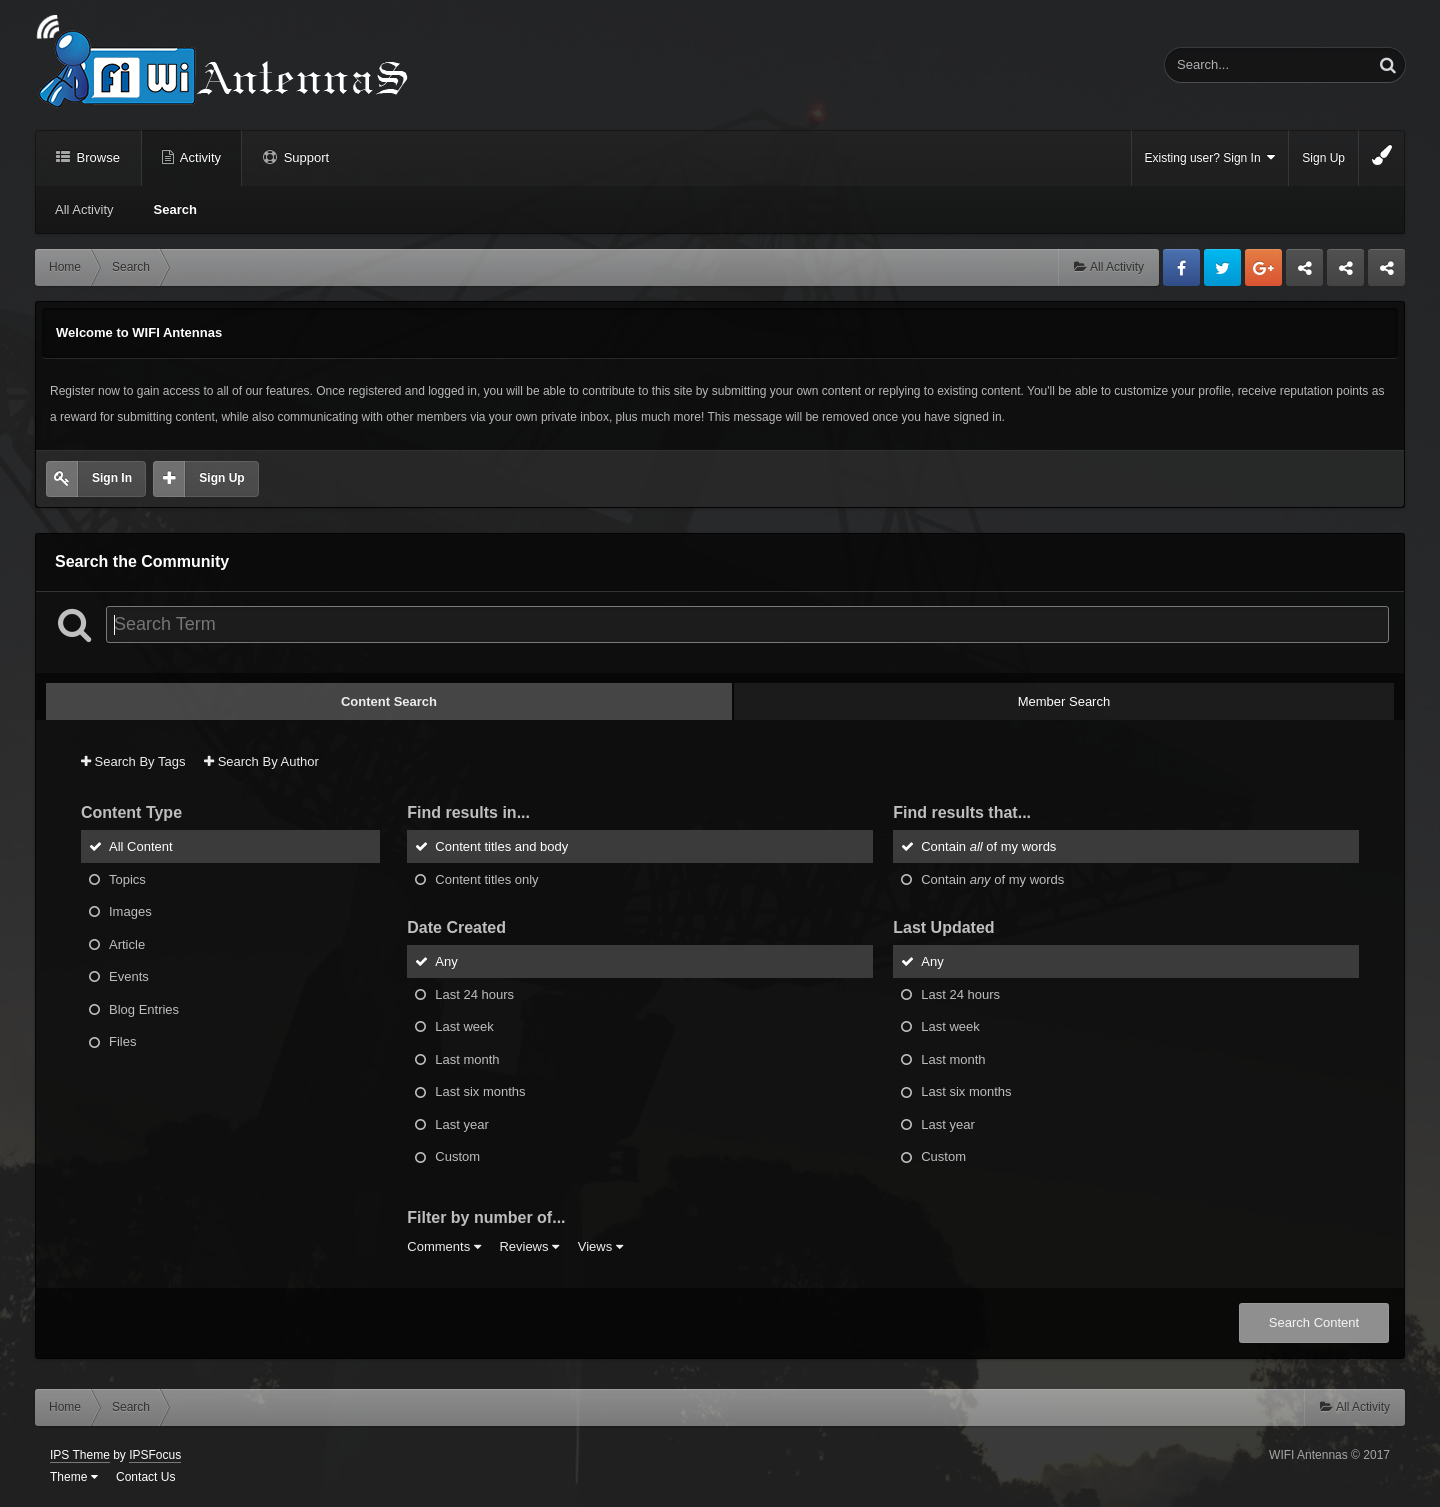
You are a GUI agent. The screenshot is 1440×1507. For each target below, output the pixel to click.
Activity (199, 157)
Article (127, 943)
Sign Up (1323, 158)
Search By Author (261, 761)
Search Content (1314, 1322)
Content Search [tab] (389, 701)
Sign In (112, 478)
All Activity (84, 209)
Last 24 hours (474, 993)
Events (129, 976)
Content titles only (486, 878)
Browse (96, 157)
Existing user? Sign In (1210, 157)
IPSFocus (155, 1455)
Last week (464, 1026)
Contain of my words (988, 846)
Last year (461, 1123)
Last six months (480, 1091)
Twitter (1222, 267)
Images (130, 911)
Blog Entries (144, 1008)
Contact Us (145, 1477)
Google (1263, 267)
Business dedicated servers (1304, 273)
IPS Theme (80, 1455)
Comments (443, 1246)
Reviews (529, 1246)
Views (600, 1246)
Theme (74, 1477)
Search (175, 209)
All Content (141, 846)
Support (304, 157)
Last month (467, 1058)
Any (446, 961)
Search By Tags (133, 761)
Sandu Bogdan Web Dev (1386, 273)
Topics (127, 878)
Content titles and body (501, 846)
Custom (457, 1156)
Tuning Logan (1346, 273)
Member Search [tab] (1064, 701)
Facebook (1181, 267)
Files (122, 1041)
